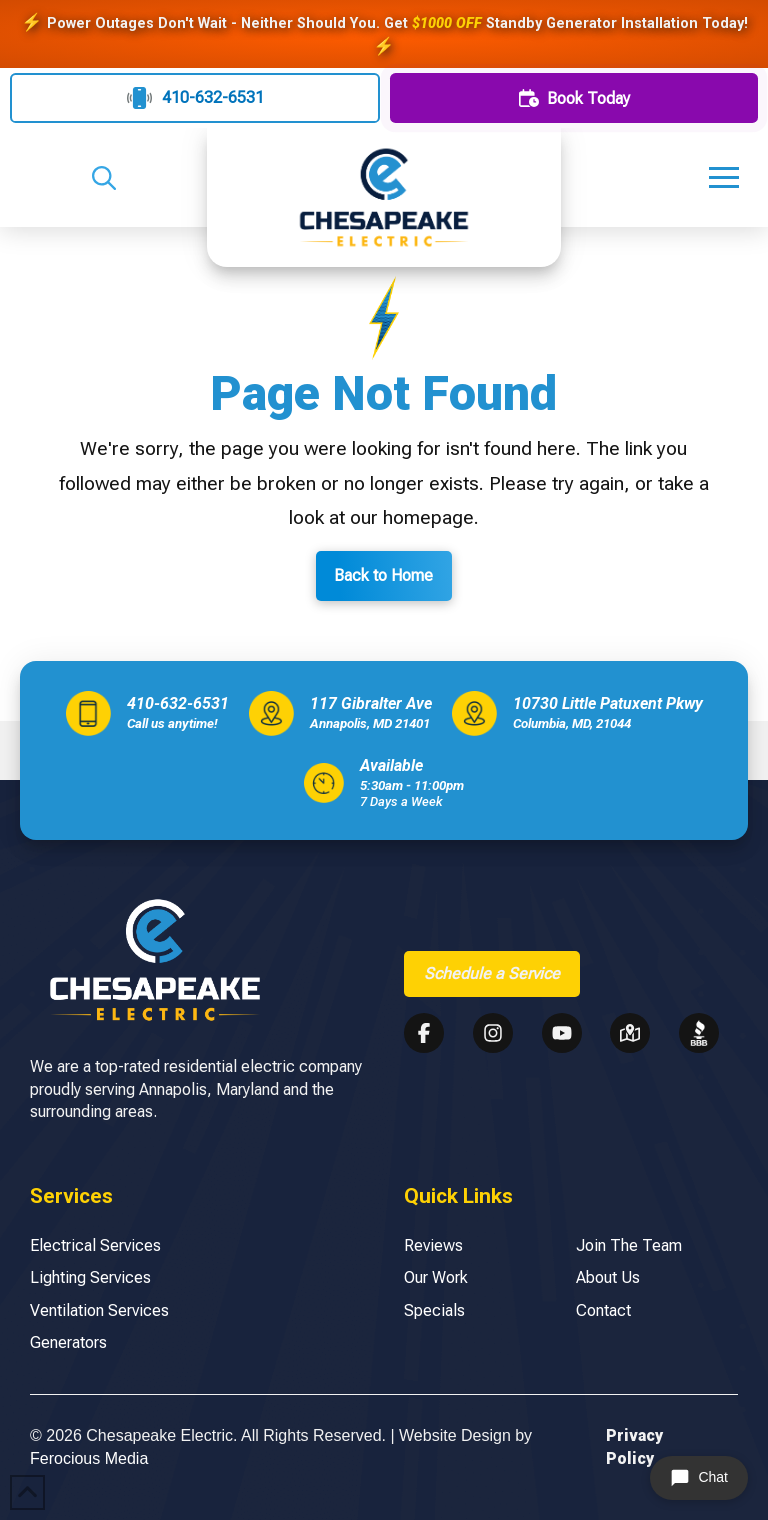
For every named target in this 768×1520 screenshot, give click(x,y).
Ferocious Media (89, 1458)
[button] (104, 178)
